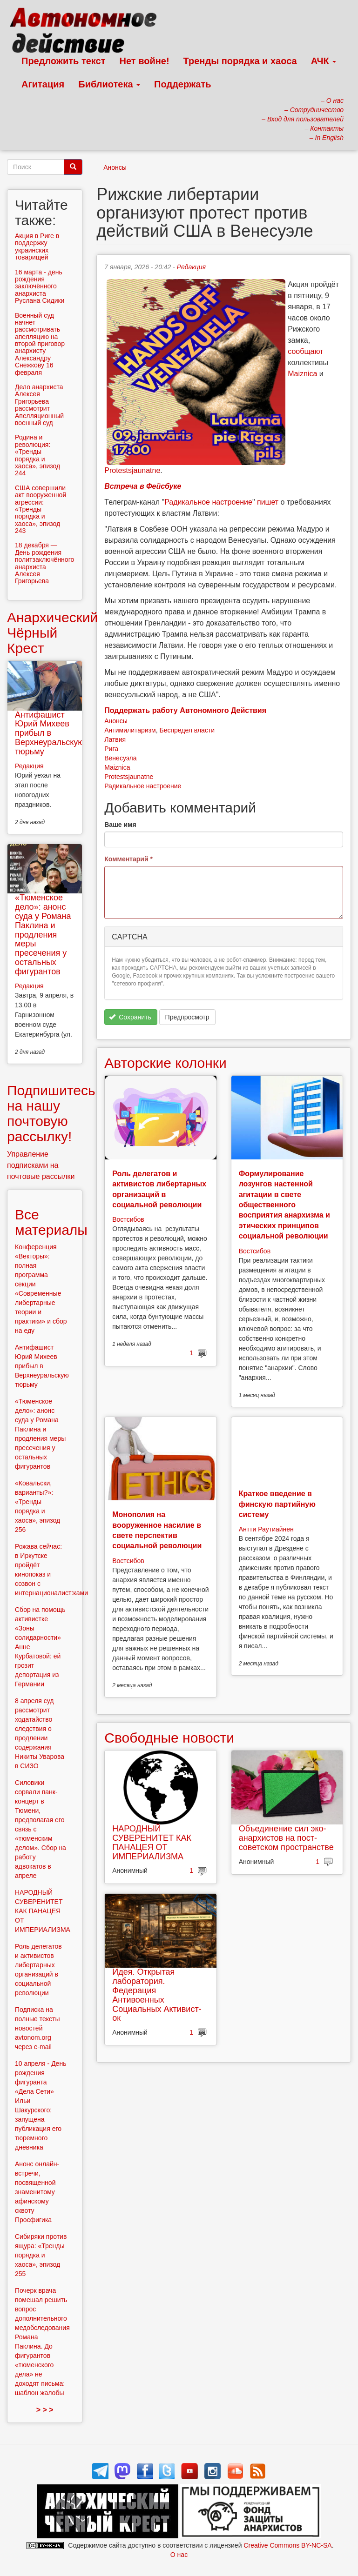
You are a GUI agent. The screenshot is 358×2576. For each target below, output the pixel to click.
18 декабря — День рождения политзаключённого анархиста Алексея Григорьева (44, 563)
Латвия (115, 739)
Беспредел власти (187, 730)
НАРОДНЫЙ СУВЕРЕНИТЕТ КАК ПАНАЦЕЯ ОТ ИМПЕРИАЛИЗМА (151, 1842)
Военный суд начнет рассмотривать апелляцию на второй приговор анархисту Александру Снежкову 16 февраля (40, 344)
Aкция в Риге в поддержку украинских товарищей (37, 246)
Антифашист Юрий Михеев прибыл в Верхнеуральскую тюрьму (49, 733)
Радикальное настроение (208, 502)
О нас (179, 2554)
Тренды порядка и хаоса (240, 61)
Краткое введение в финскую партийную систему (277, 1504)
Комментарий (128, 859)
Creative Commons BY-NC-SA (287, 2545)
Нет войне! (144, 61)
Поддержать (182, 84)
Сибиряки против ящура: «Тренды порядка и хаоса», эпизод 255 (41, 2255)
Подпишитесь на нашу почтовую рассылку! (51, 1113)
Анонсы (115, 167)
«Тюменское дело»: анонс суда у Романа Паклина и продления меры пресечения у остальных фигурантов (43, 934)
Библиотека (109, 84)
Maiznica (302, 374)
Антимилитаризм (129, 730)
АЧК (324, 61)
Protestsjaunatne (132, 470)
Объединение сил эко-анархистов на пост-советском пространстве (286, 1838)
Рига (111, 748)
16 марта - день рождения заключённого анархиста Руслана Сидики (39, 286)
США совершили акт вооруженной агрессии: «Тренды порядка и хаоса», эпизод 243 (40, 509)
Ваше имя (120, 824)
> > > (45, 2410)
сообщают (305, 351)
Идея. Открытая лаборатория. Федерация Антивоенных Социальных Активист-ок (156, 1995)
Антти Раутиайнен (266, 1529)
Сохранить (130, 1017)
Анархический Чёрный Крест (52, 633)
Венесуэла (120, 758)
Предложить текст (63, 61)
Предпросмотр (187, 1017)
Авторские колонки (165, 1063)
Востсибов (128, 1219)
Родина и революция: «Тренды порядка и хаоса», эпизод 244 (37, 455)
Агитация (42, 84)
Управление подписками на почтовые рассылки (41, 1165)
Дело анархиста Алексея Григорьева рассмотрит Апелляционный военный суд (39, 404)
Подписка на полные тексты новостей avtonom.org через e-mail (37, 2028)
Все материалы (51, 1222)
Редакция (191, 267)
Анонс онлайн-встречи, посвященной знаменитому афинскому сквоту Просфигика (37, 2191)
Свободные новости (169, 1737)
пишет (267, 502)
